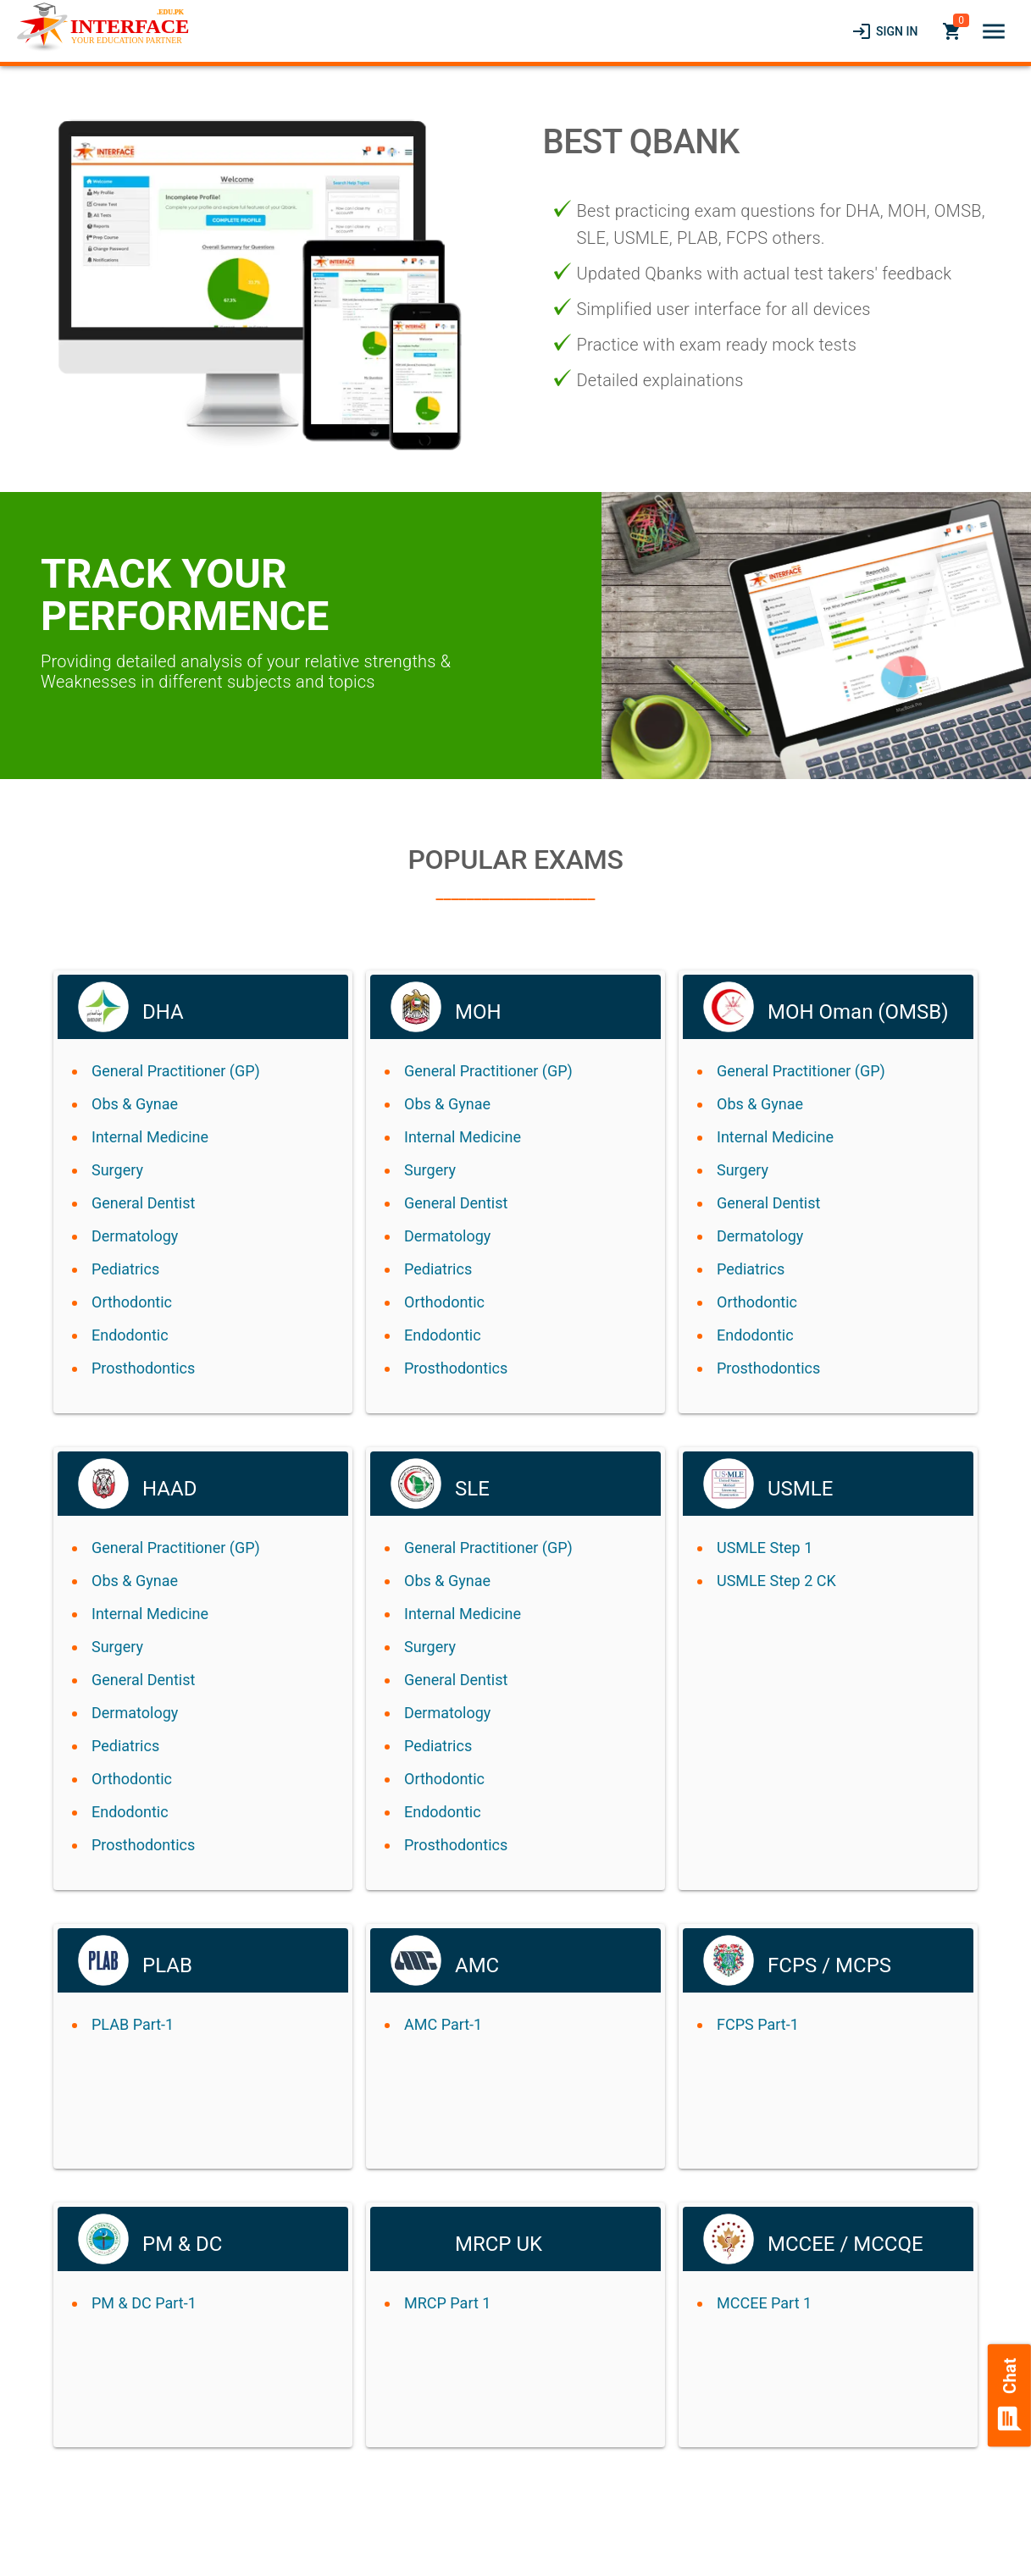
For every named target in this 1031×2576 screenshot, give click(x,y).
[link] (884, 31)
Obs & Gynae (134, 1104)
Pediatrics (125, 1269)
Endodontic (130, 1335)
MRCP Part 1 (447, 2303)
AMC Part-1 (443, 2024)
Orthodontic (131, 1302)
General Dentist (143, 1203)
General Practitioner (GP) (175, 1071)
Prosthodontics (143, 1368)
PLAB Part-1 (132, 2024)
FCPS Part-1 (758, 2024)
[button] (993, 31)
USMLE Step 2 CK (776, 1580)
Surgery (117, 1170)
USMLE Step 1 (764, 1547)
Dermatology (134, 1236)
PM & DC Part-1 (144, 2303)
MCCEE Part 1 (764, 2303)
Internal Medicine (149, 1137)
